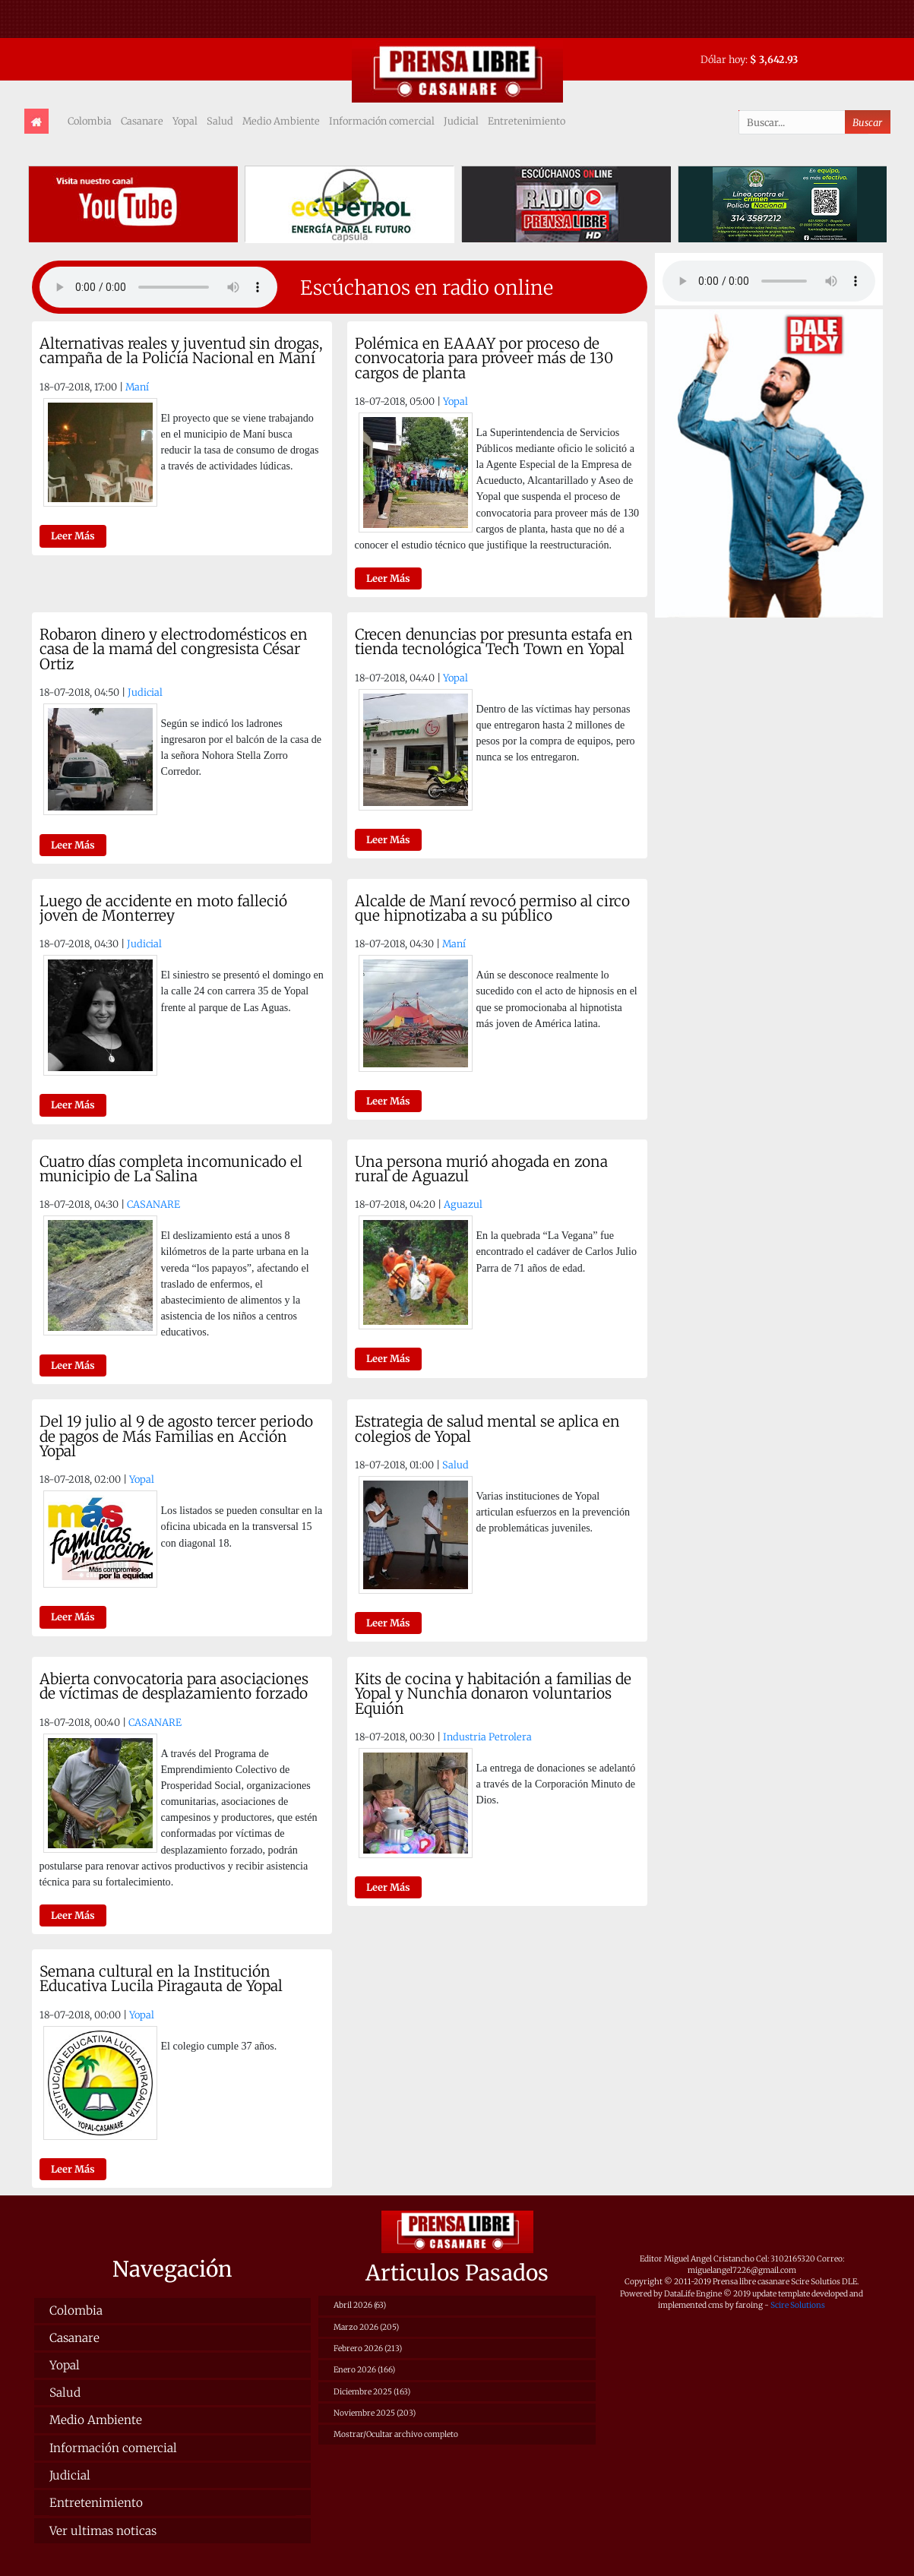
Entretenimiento (526, 121)
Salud (220, 121)
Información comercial (382, 121)
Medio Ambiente (281, 121)
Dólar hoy (723, 59)
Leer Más (73, 535)
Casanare (142, 121)
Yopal (185, 121)
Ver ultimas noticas (103, 2531)
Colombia (90, 121)
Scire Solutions (797, 2305)
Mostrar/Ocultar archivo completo (396, 2434)
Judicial (461, 121)
